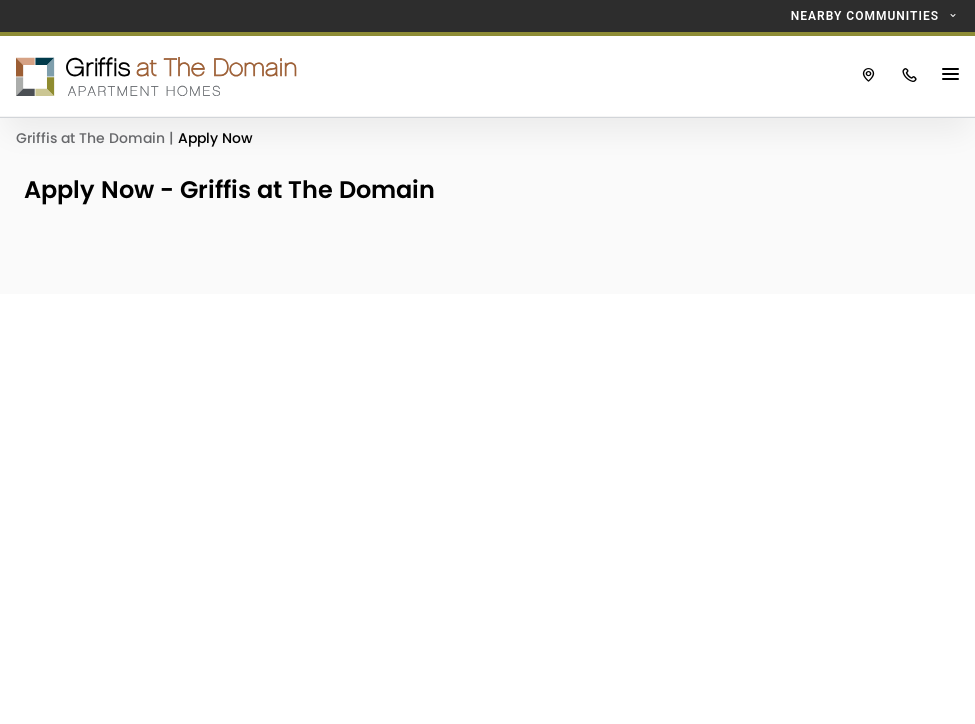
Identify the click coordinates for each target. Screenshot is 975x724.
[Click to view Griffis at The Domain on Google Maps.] (868, 76)
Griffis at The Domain (92, 138)
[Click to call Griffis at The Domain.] (909, 76)
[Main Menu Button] (953, 76)
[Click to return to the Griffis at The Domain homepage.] (424, 76)
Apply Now (215, 138)
